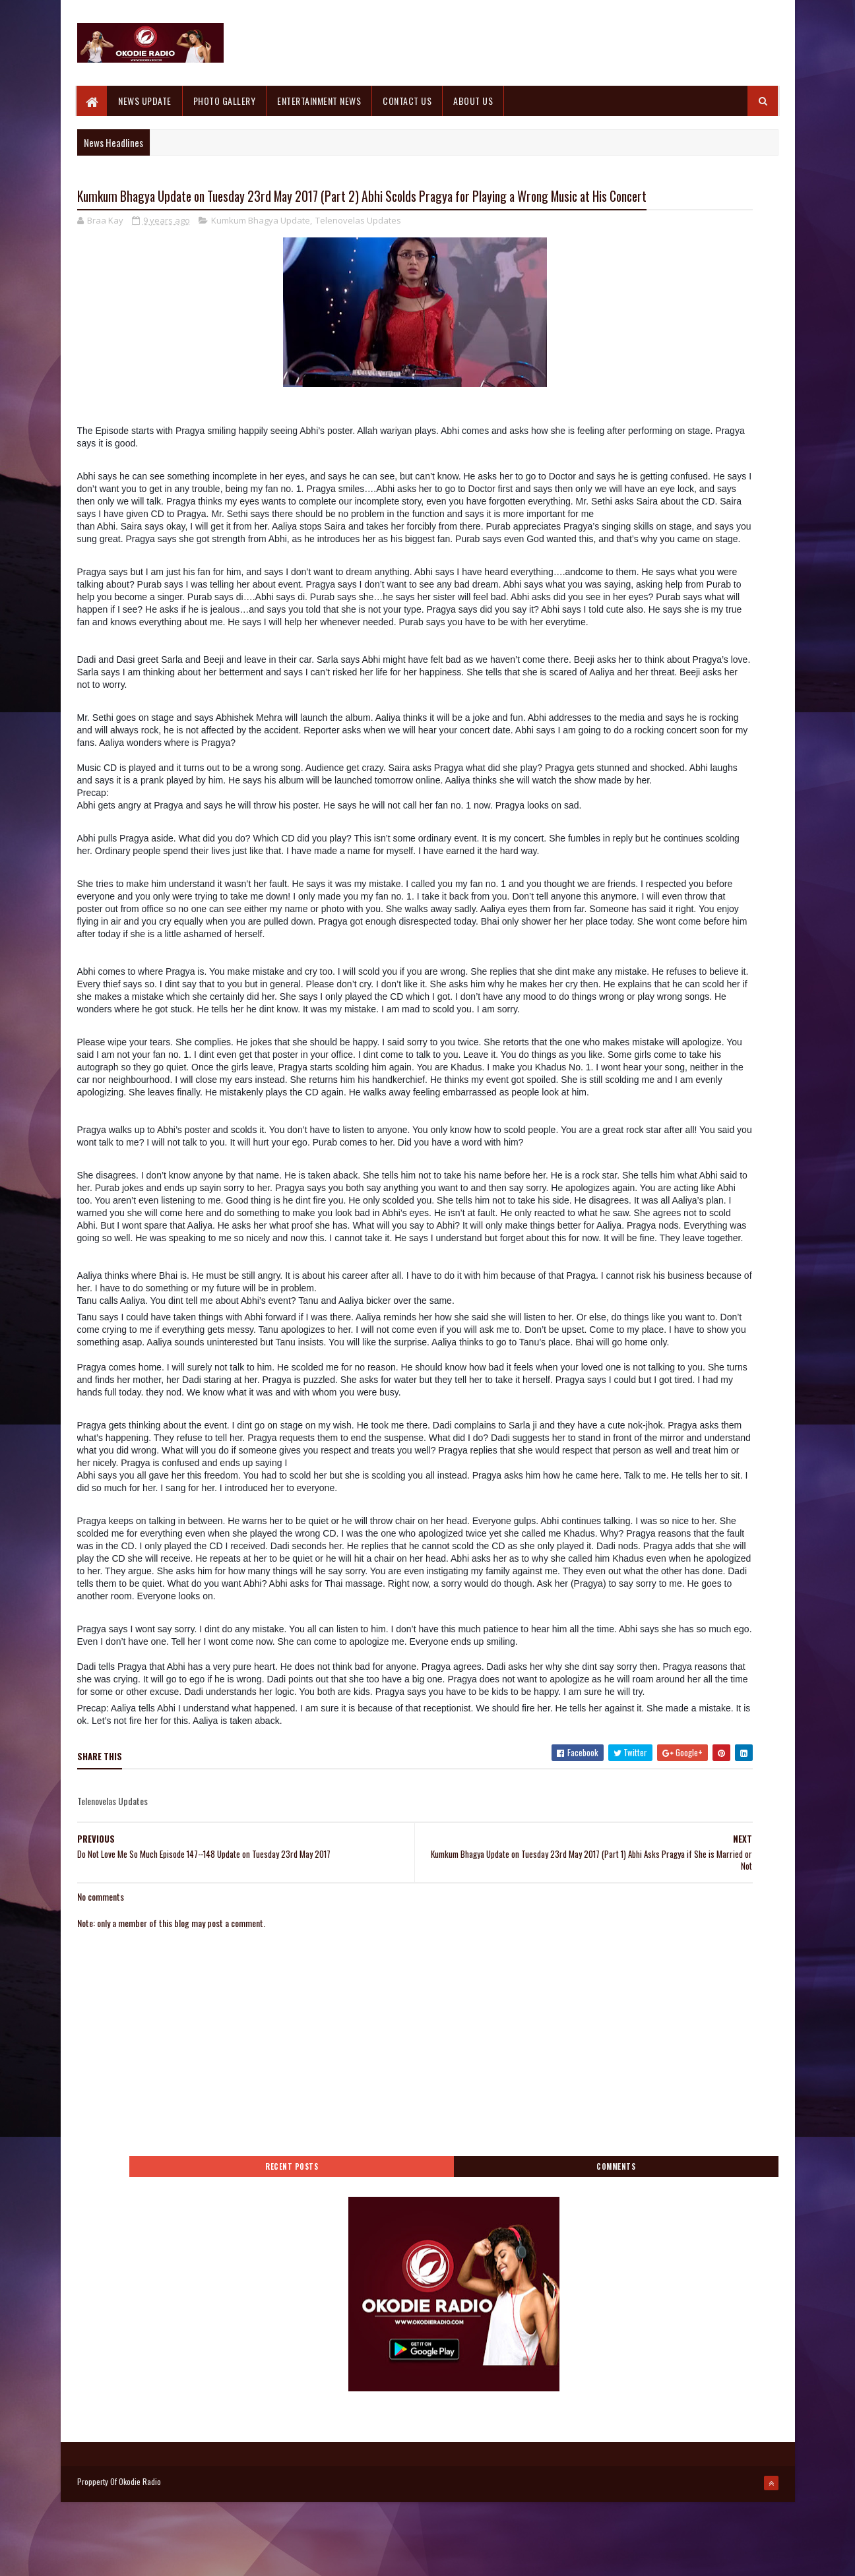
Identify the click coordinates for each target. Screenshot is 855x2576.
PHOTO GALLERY (224, 100)
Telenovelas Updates (358, 247)
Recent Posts (620, 209)
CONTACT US (407, 100)
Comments (725, 209)
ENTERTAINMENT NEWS (320, 100)
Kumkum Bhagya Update (260, 247)
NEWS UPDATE (145, 100)
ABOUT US (473, 100)
